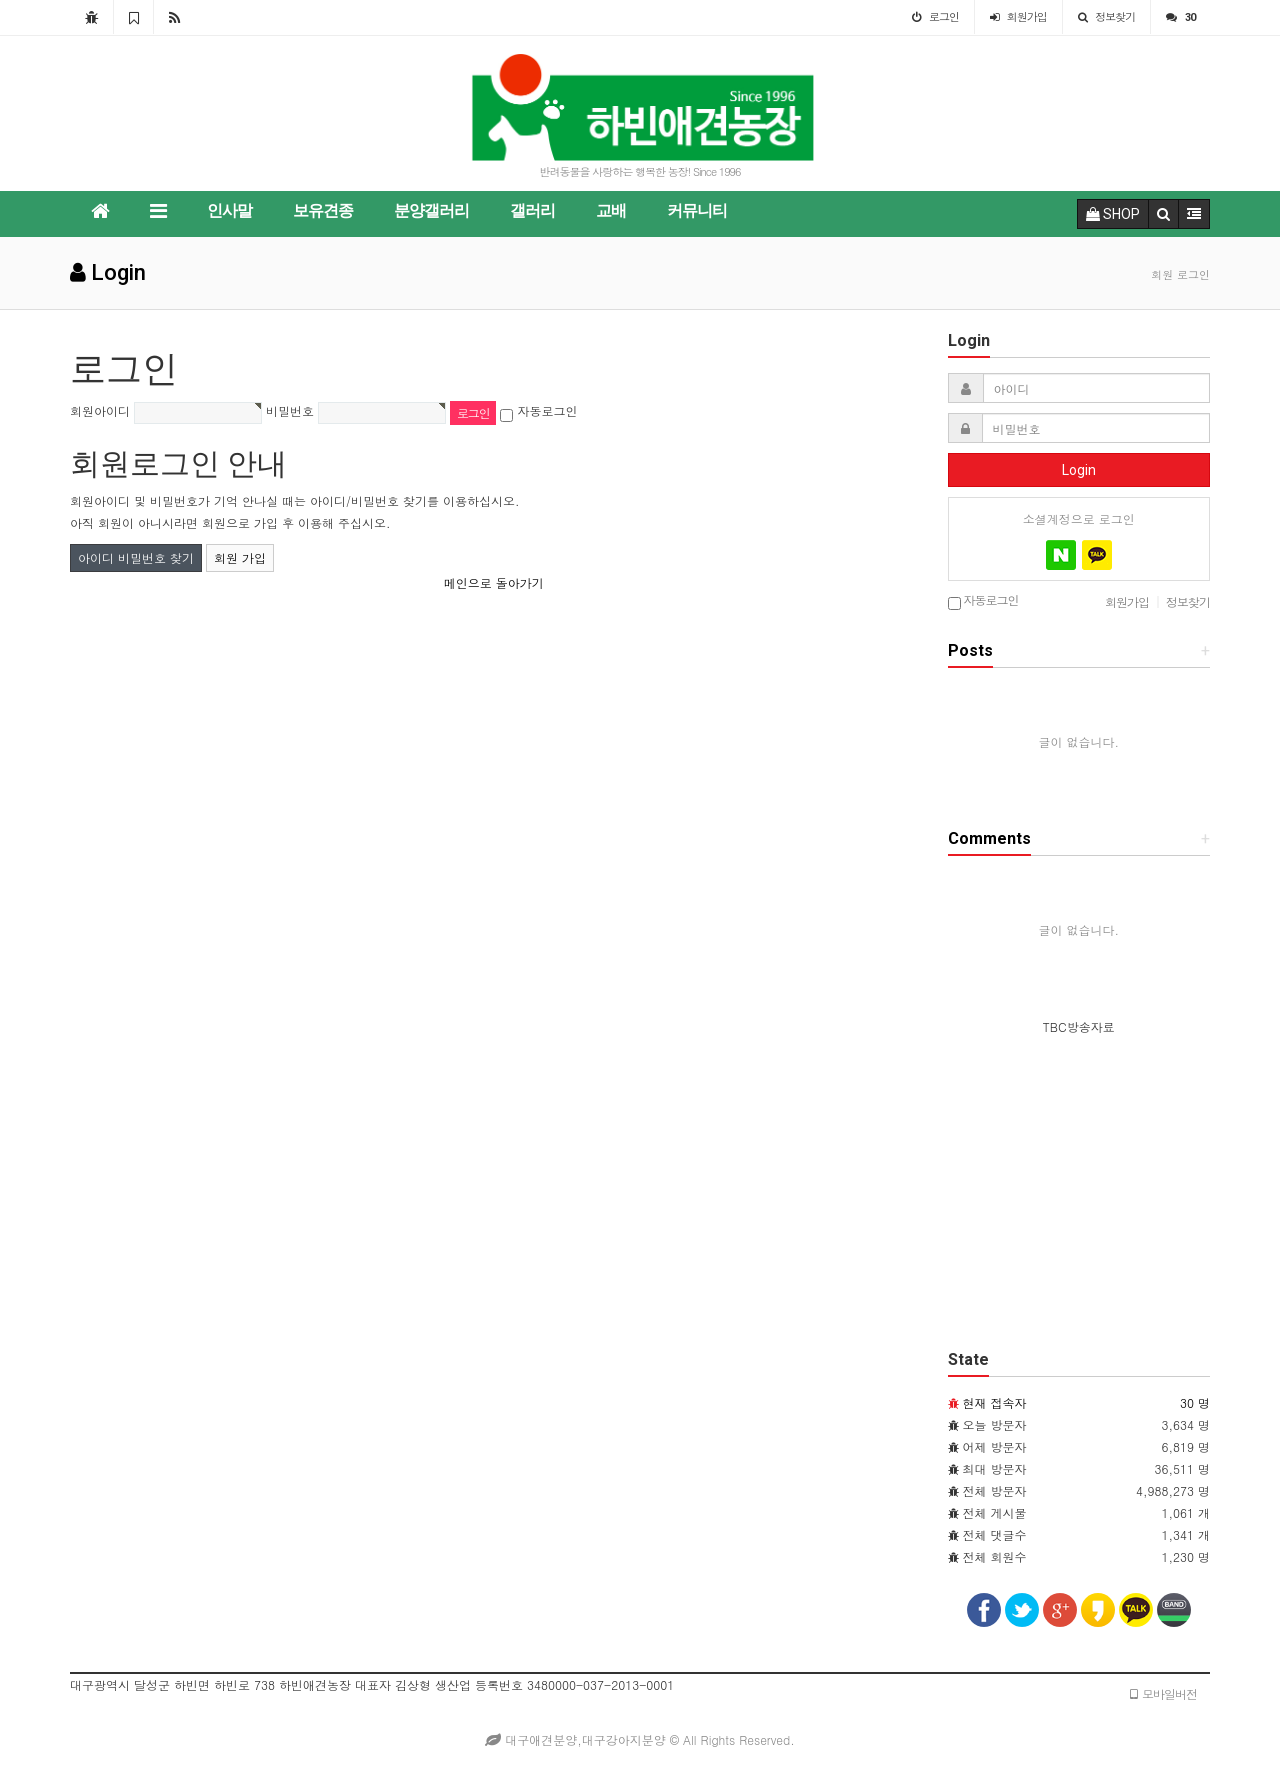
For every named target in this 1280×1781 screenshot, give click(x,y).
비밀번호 (290, 410)
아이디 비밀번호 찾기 (136, 557)
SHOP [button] (1113, 214)
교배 (611, 210)
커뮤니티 (697, 210)
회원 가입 (240, 557)
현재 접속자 (995, 1402)
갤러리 (532, 210)
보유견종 (323, 210)
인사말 (229, 210)
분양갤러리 (431, 210)
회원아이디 (100, 410)
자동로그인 (548, 410)
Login (1079, 470)
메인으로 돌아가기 (494, 582)
